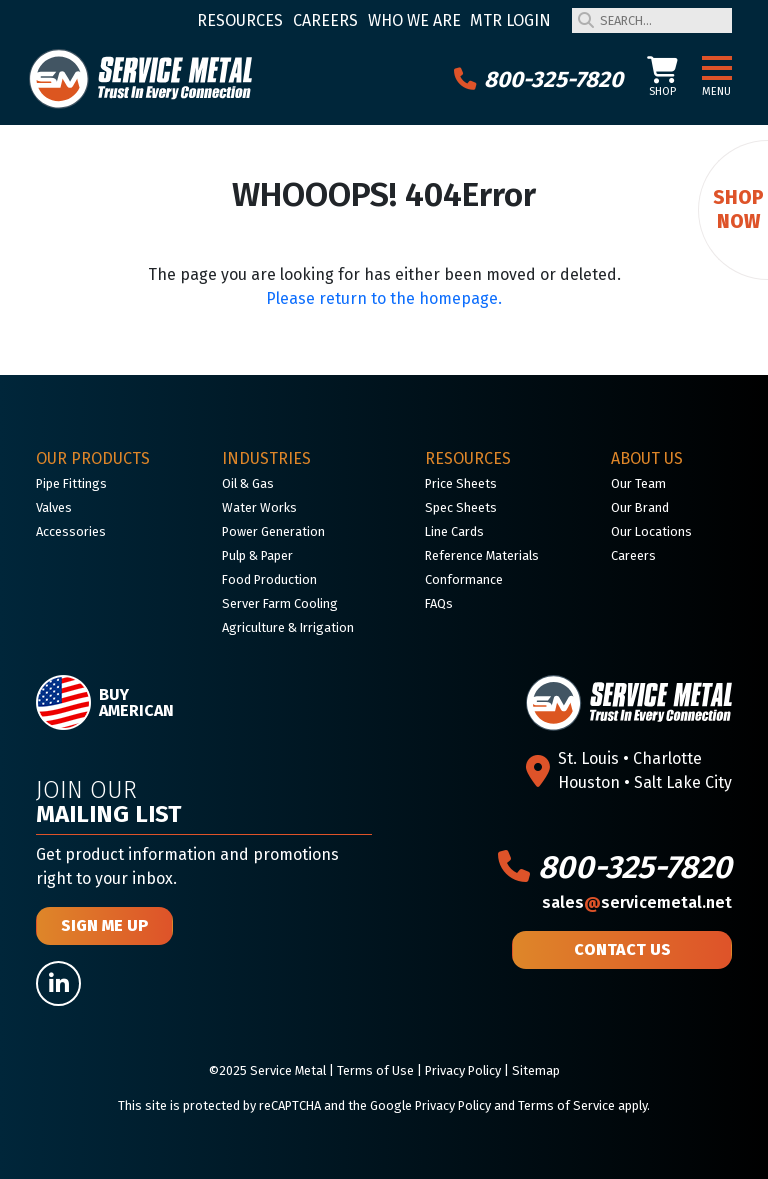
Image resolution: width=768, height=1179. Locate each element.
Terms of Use (375, 1070)
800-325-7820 (538, 79)
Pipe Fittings (71, 483)
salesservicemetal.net (637, 902)
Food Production (269, 579)
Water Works (259, 507)
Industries (266, 458)
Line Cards (454, 531)
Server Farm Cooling (280, 603)
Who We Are (414, 20)
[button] (717, 69)
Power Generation (273, 531)
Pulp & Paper (257, 555)
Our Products (93, 458)
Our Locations (651, 531)
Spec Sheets (461, 507)
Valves (54, 507)
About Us (647, 458)
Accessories (71, 531)
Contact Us (622, 949)
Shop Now (738, 209)
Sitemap (536, 1070)
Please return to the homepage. (384, 298)
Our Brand (640, 507)
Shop (662, 77)
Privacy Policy (463, 1070)
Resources (240, 20)
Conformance (464, 579)
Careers (325, 20)
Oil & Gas (248, 483)
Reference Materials (482, 555)
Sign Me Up (104, 925)
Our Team (638, 483)
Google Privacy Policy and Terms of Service (492, 1105)
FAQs (439, 603)
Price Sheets (461, 483)
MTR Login (510, 20)
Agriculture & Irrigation (288, 627)
